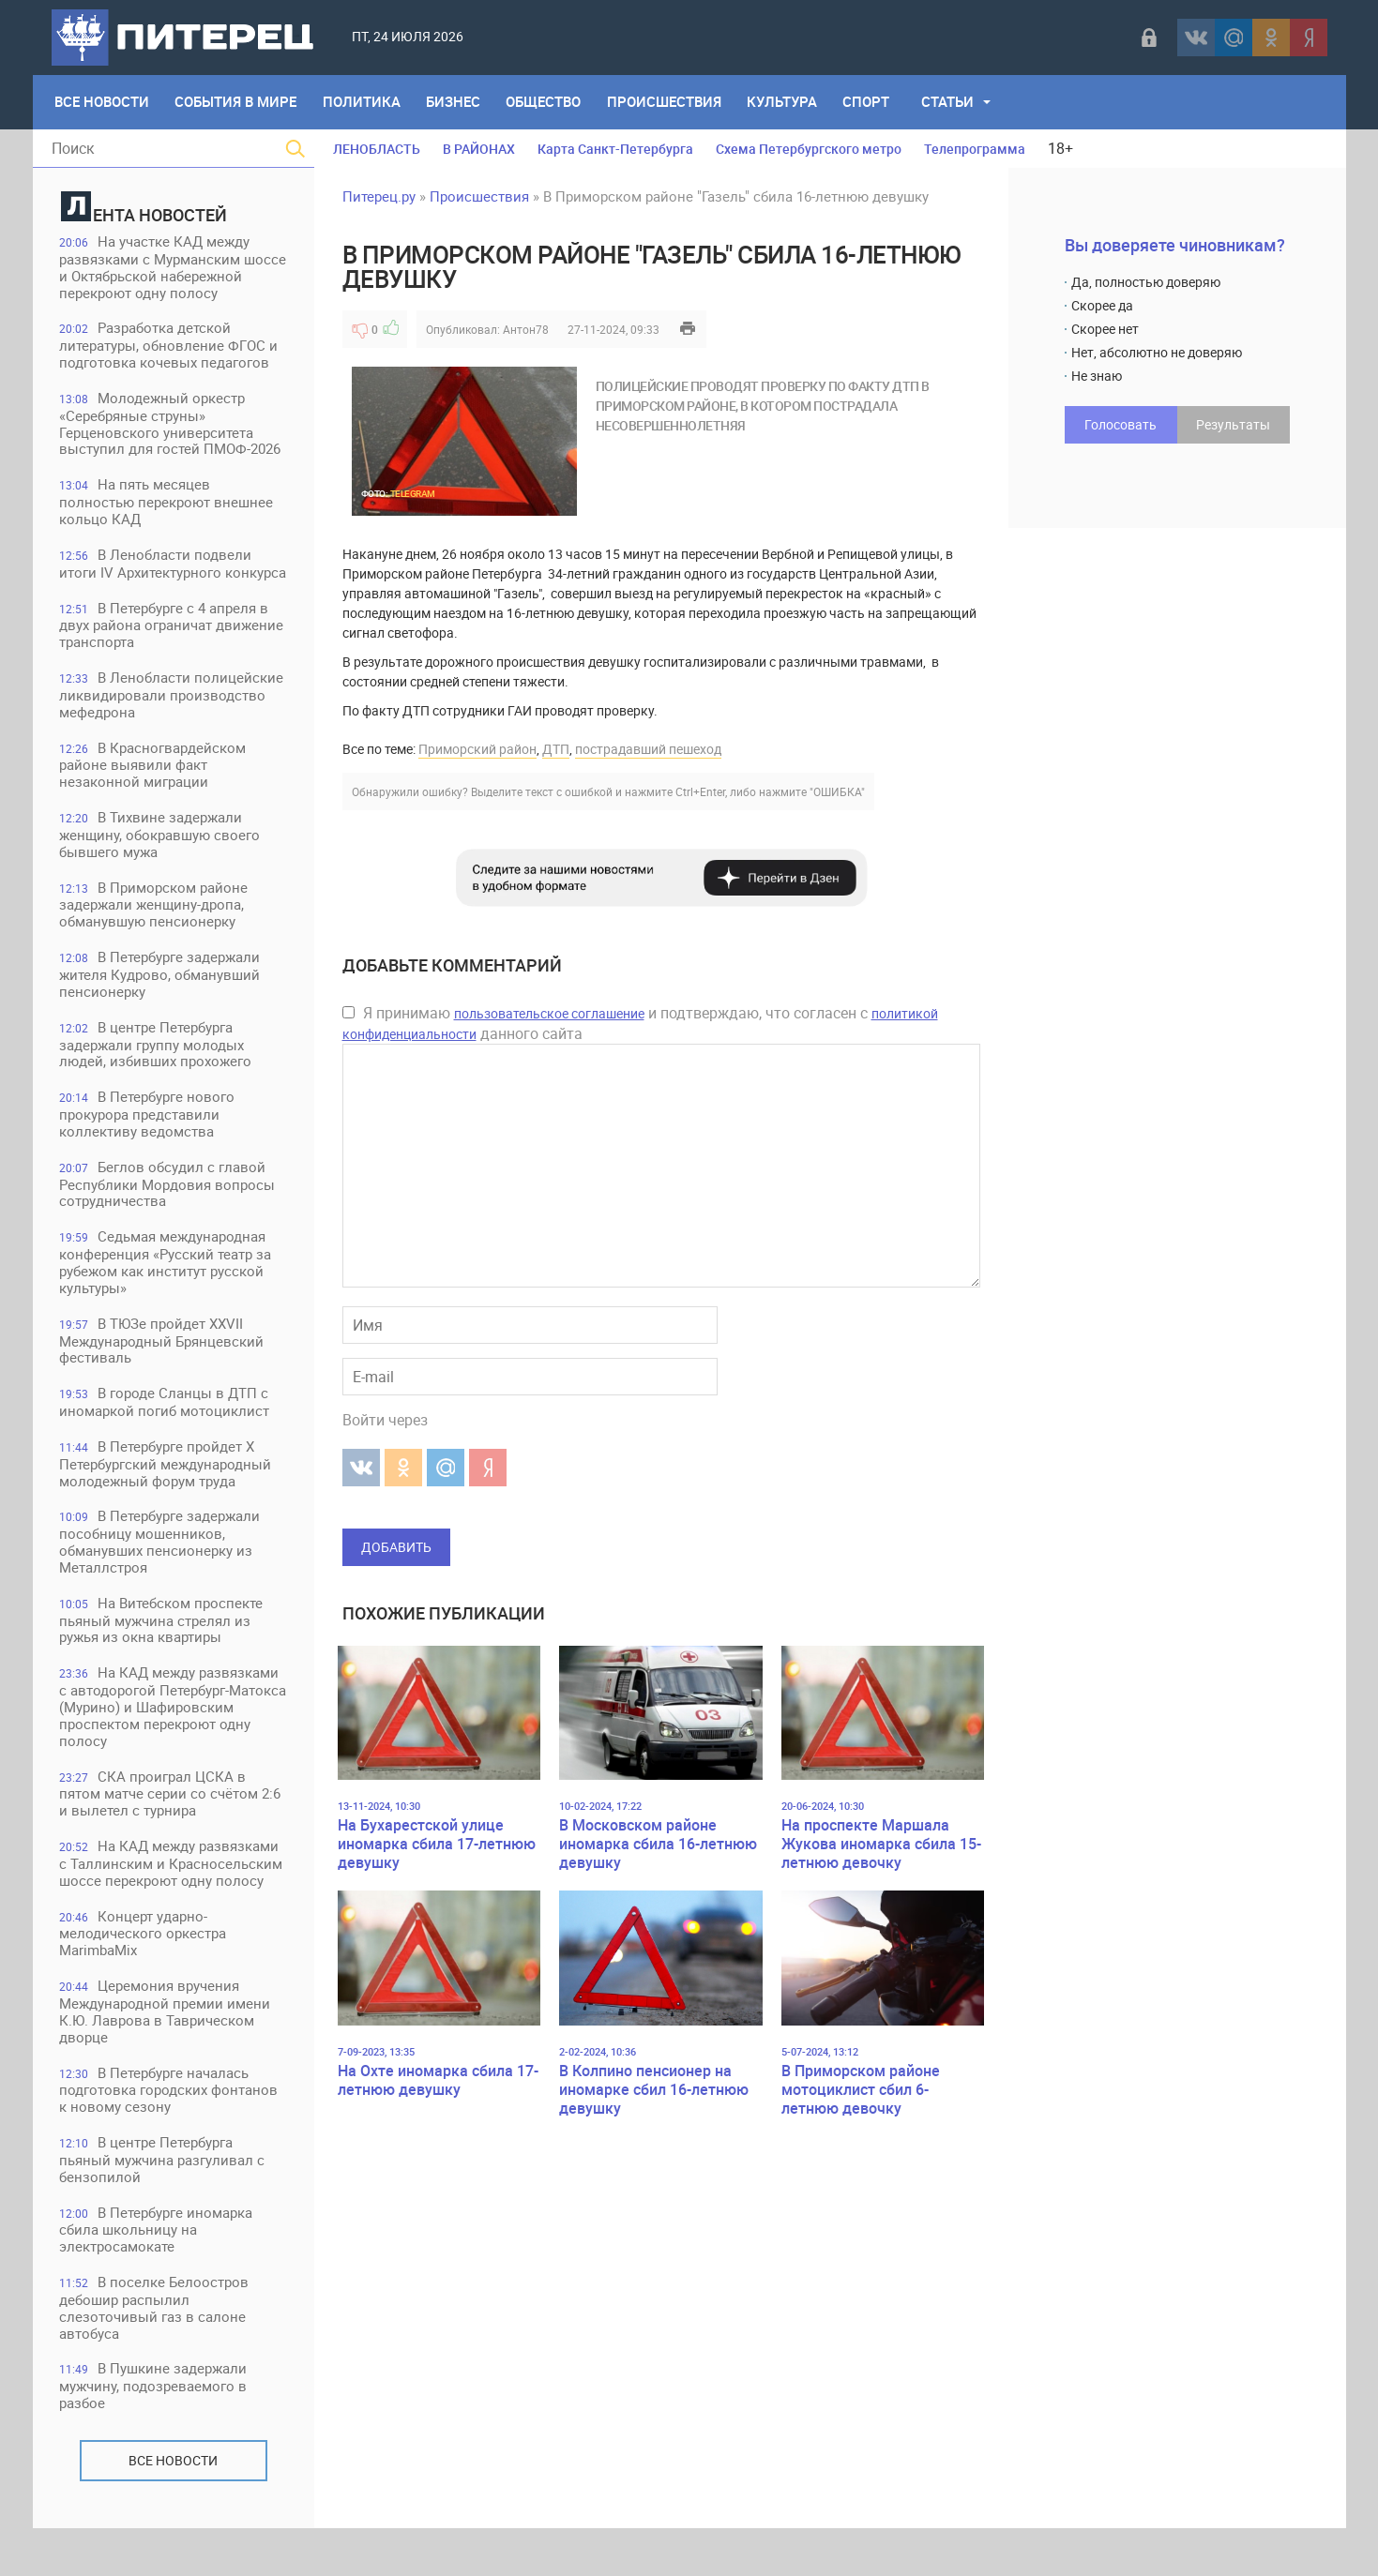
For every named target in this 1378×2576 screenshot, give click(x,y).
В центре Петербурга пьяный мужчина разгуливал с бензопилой (163, 2206)
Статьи (953, 102)
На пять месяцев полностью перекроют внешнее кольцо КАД (168, 521)
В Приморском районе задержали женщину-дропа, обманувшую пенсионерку (155, 943)
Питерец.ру (379, 196)
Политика (363, 102)
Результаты (1233, 424)
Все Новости (102, 102)
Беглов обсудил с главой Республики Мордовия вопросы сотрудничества (169, 1224)
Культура (786, 102)
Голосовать (1120, 424)
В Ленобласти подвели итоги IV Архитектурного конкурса (157, 591)
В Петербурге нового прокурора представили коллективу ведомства (148, 1154)
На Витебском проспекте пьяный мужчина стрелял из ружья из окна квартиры (163, 1663)
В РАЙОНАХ (479, 149)
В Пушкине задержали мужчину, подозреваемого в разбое (155, 2434)
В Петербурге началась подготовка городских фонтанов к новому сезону (170, 2135)
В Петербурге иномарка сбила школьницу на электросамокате (157, 2276)
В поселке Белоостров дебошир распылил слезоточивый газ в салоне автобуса (155, 2355)
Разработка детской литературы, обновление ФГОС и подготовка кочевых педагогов (170, 363)
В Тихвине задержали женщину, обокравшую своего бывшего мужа (161, 872)
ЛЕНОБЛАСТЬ (376, 149)
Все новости (173, 2508)
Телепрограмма (974, 149)
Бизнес (456, 102)
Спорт (871, 102)
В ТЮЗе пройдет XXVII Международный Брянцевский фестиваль (163, 1382)
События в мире (237, 102)
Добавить (396, 1547)
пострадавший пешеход (648, 749)
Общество (546, 102)
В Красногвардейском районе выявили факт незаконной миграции (154, 802)
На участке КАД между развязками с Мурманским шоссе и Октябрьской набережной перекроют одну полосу (157, 276)
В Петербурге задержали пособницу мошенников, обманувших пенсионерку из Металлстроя (161, 1584)
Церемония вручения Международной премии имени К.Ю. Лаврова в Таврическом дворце (166, 2057)
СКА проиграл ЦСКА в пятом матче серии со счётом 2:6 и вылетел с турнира (171, 1837)
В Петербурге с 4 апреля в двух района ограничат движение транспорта (173, 661)
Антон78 (526, 329)
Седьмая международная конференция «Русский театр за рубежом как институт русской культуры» (167, 1303)
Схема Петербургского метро (808, 149)
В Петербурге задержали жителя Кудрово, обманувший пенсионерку (161, 1013)
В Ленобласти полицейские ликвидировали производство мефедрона (173, 732)
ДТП (555, 749)
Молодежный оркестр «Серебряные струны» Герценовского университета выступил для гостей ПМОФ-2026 (171, 442)
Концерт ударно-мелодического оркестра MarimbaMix (144, 1978)
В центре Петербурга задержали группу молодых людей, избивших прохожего (157, 1083)
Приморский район (477, 749)
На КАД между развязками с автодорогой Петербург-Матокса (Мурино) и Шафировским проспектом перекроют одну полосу (170, 1750)
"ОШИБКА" (837, 791)
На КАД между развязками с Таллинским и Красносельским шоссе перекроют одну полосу (172, 1908)
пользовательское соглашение (549, 1013)
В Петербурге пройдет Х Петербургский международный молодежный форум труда (167, 1505)
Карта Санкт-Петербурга (615, 149)
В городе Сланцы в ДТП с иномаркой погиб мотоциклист (166, 1443)
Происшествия (668, 102)
